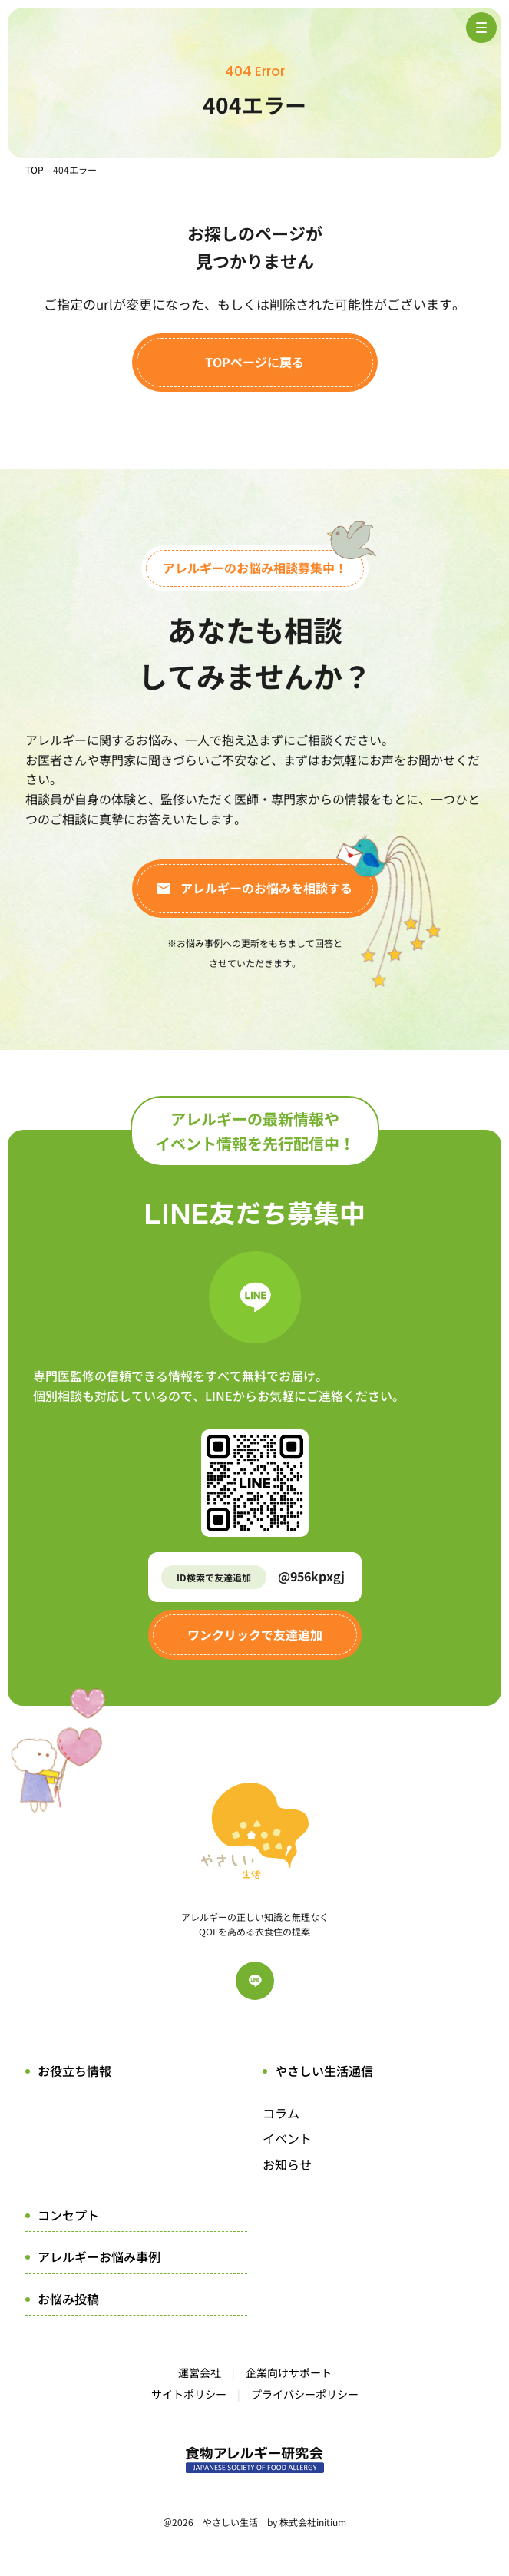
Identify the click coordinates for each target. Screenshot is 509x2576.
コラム (281, 2113)
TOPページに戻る (254, 362)
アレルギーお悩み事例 (99, 2256)
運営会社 (199, 2372)
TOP (34, 169)
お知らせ (287, 2164)
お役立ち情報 (74, 2070)
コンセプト (68, 2215)
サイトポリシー (188, 2394)
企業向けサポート (289, 2372)
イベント (287, 2138)
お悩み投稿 (68, 2299)
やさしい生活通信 (324, 2070)
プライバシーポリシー (305, 2394)
